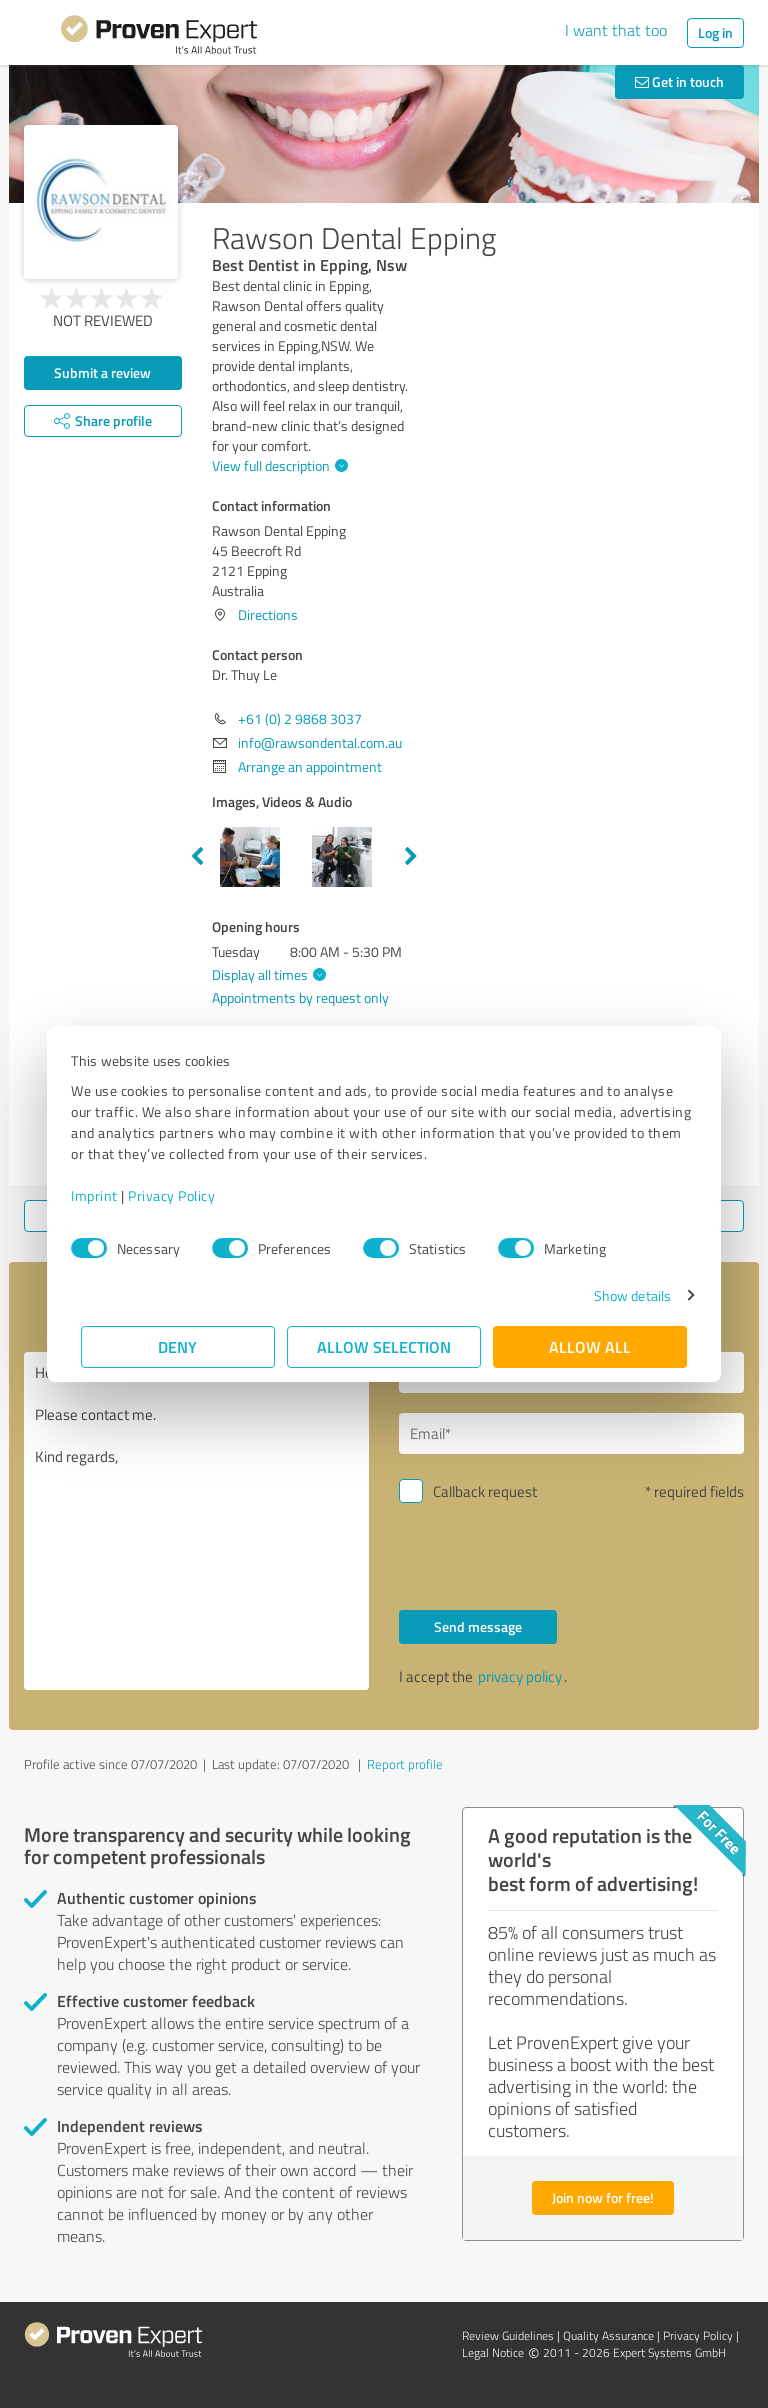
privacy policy (520, 1676)
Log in (715, 32)
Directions (268, 614)
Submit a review (102, 372)
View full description (277, 465)
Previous (197, 857)
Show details (622, 1295)
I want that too (616, 30)
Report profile (405, 1764)
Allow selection (384, 1346)
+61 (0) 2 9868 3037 (300, 718)
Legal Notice (493, 2352)
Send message (478, 1626)
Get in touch (679, 81)
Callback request (485, 1491)
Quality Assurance (608, 2335)
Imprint (104, 1195)
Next (411, 857)
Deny (178, 1346)
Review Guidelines (508, 2335)
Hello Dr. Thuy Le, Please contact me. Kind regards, (196, 1521)
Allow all (590, 1346)
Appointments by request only (300, 997)
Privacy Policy (181, 1195)
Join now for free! (603, 2197)
